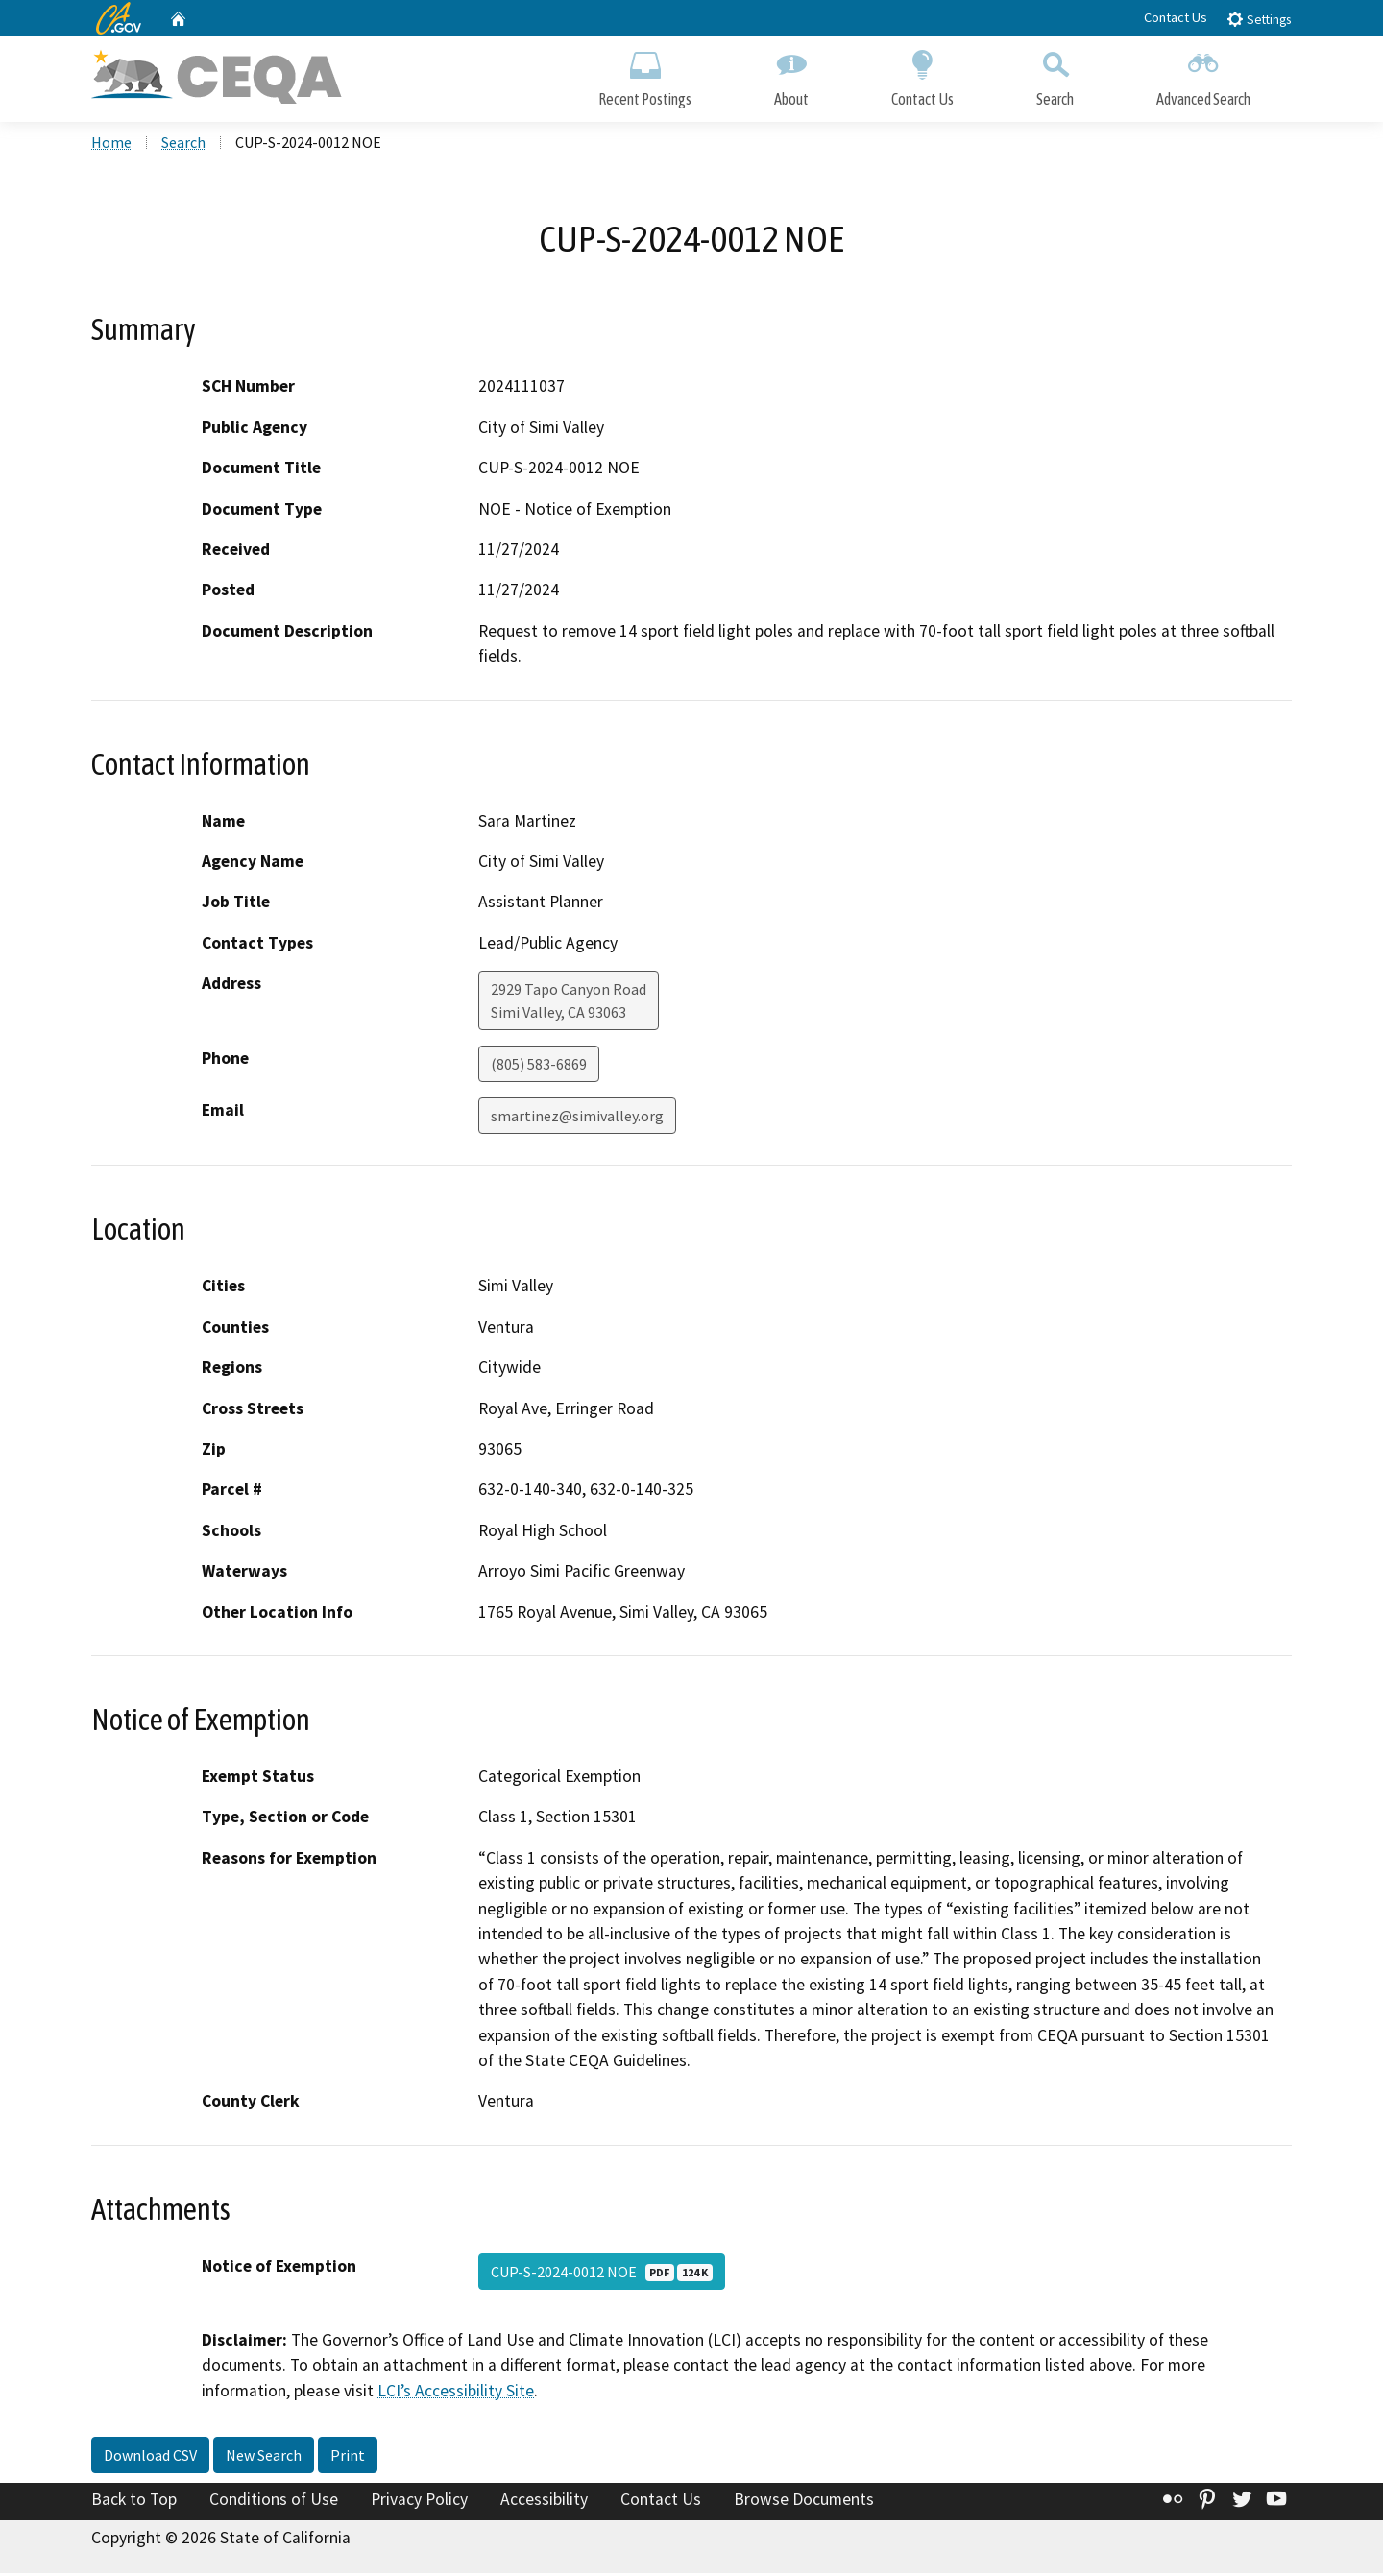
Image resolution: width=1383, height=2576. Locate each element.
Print (347, 2458)
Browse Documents (804, 2503)
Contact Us (1175, 17)
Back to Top (134, 2503)
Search (1055, 74)
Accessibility (544, 2503)
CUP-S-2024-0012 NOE (602, 2274)
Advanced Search (1203, 74)
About (791, 74)
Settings (1258, 19)
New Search (264, 2458)
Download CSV (150, 2458)
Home (111, 145)
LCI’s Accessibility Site (455, 2393)
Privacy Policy (419, 2503)
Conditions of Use (273, 2503)
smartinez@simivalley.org (577, 1119)
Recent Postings (645, 74)
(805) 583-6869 (539, 1067)
